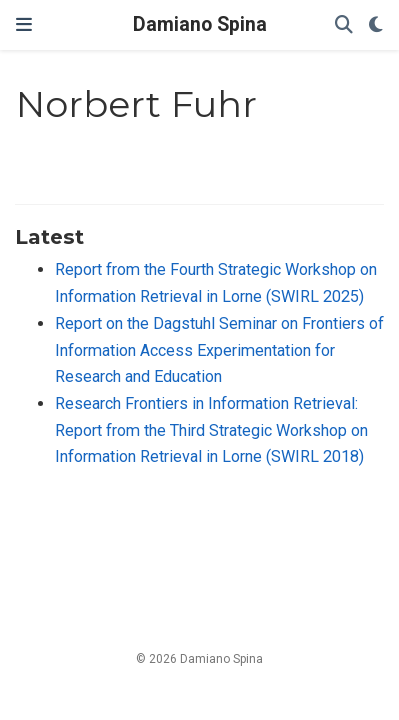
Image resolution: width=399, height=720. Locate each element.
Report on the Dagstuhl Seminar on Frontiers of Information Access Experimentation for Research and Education (219, 350)
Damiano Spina (200, 24)
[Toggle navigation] (24, 25)
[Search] (344, 25)
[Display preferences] (376, 25)
